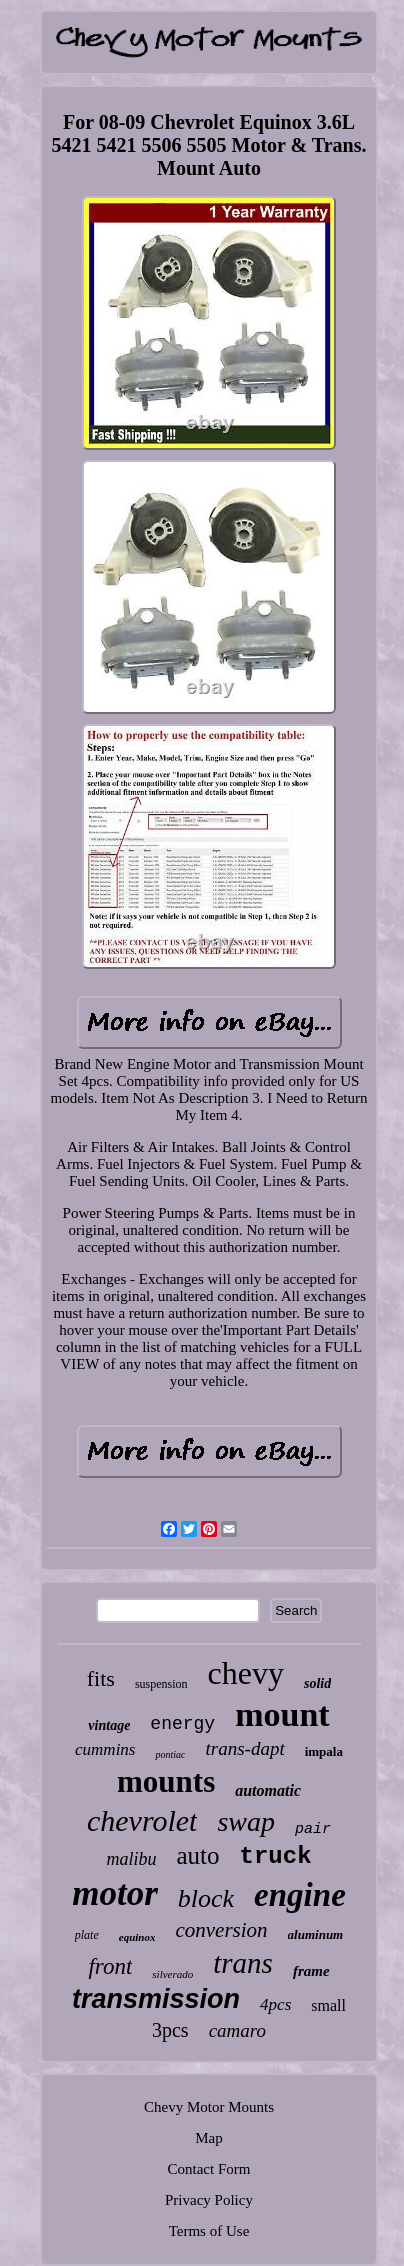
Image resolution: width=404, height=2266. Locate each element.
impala (324, 1751)
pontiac (170, 1754)
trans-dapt (244, 1748)
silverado (172, 1974)
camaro (237, 2030)
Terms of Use (209, 2231)
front (110, 1966)
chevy (246, 1673)
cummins (105, 1749)
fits (101, 1678)
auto (197, 1855)
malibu (131, 1859)
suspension (161, 1684)
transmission (156, 1999)
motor (115, 1893)
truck (276, 1856)
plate (87, 1935)
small (328, 2005)
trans (243, 1963)
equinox (137, 1937)
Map (209, 2138)
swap (246, 1821)
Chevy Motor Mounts (209, 2107)
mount (282, 1714)
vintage (109, 1725)
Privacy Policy (209, 2200)
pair (313, 1829)
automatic (268, 1790)
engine (300, 1895)
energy (182, 1724)
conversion (221, 1930)
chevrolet (142, 1820)
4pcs (275, 2004)
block (206, 1898)
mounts (166, 1781)
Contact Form (209, 2169)
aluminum (316, 1934)
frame (311, 1971)
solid (317, 1683)
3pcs (170, 2030)
